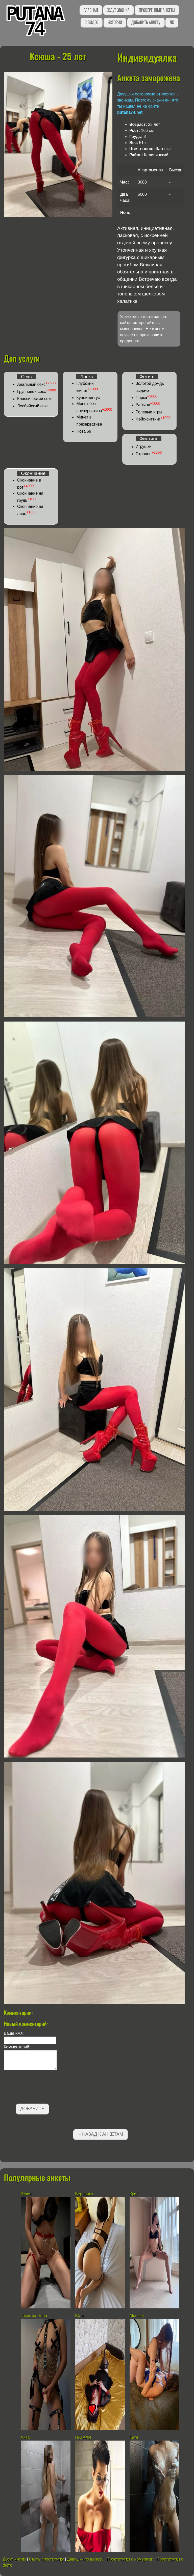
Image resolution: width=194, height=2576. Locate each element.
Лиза (25, 2437)
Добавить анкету (145, 22)
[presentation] (42, 2088)
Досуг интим (14, 2559)
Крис (134, 2194)
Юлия (26, 2194)
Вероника (84, 2194)
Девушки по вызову (85, 2559)
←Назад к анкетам (100, 2134)
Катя (134, 2437)
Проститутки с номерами (130, 2559)
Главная (91, 10)
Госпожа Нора (34, 2315)
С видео (91, 22)
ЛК (171, 22)
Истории (115, 22)
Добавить (32, 2108)
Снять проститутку (46, 2559)
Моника (137, 2315)
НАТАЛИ (83, 2437)
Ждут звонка (118, 10)
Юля (79, 2315)
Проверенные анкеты (157, 10)
